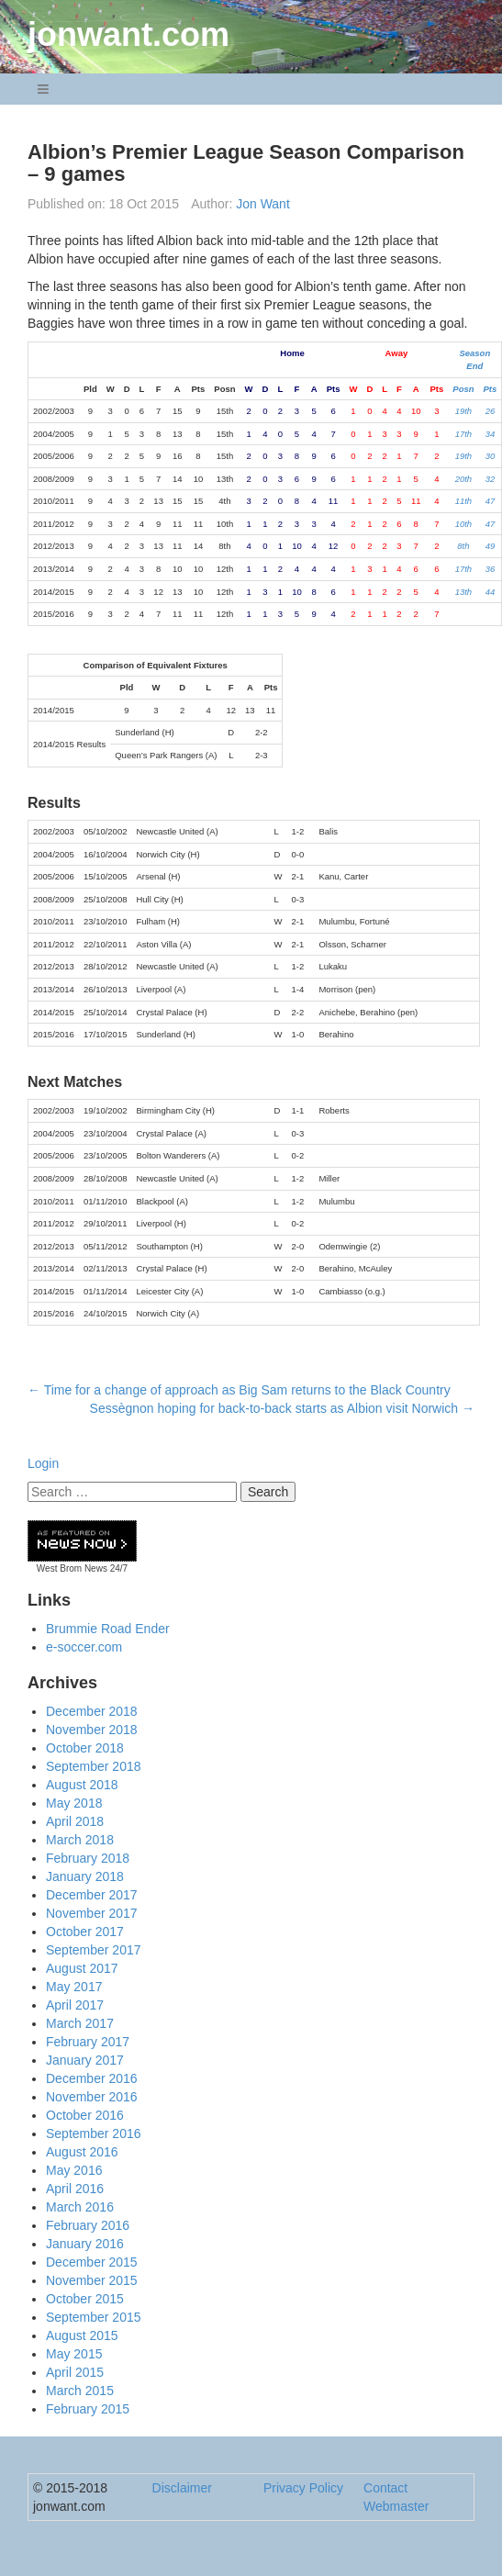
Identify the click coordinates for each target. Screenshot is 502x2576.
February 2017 (87, 2041)
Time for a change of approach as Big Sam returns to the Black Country (239, 1390)
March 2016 (80, 2207)
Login (43, 1463)
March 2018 (80, 1839)
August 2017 (82, 1968)
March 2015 (80, 2390)
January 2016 (85, 2243)
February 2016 (87, 2225)
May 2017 (74, 1986)
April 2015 (75, 2372)
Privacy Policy (303, 2488)
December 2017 (92, 1894)
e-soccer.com (84, 1647)
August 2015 (82, 2335)
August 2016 (82, 2152)
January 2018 (85, 1876)
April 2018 (75, 1821)
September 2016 (93, 2133)
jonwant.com (128, 34)
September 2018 (93, 1766)
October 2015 (85, 2298)
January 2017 (85, 2060)
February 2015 (87, 2409)
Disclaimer (182, 2488)
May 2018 (74, 1803)
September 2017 (93, 1950)
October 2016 (85, 2115)
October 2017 (85, 1931)
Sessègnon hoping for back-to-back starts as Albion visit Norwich (282, 1408)
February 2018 (87, 1858)
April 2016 (75, 2188)
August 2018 (82, 1784)
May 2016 (74, 2170)
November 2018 (92, 1729)
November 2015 (92, 2280)
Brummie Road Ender (108, 1628)
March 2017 (80, 2023)
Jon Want (263, 203)
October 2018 (85, 1748)
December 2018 (92, 1711)
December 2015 (92, 2262)
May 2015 (74, 2353)
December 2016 (92, 2078)
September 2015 (93, 2317)
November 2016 (92, 2096)
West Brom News (72, 1568)
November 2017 (92, 1913)
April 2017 (75, 2005)
